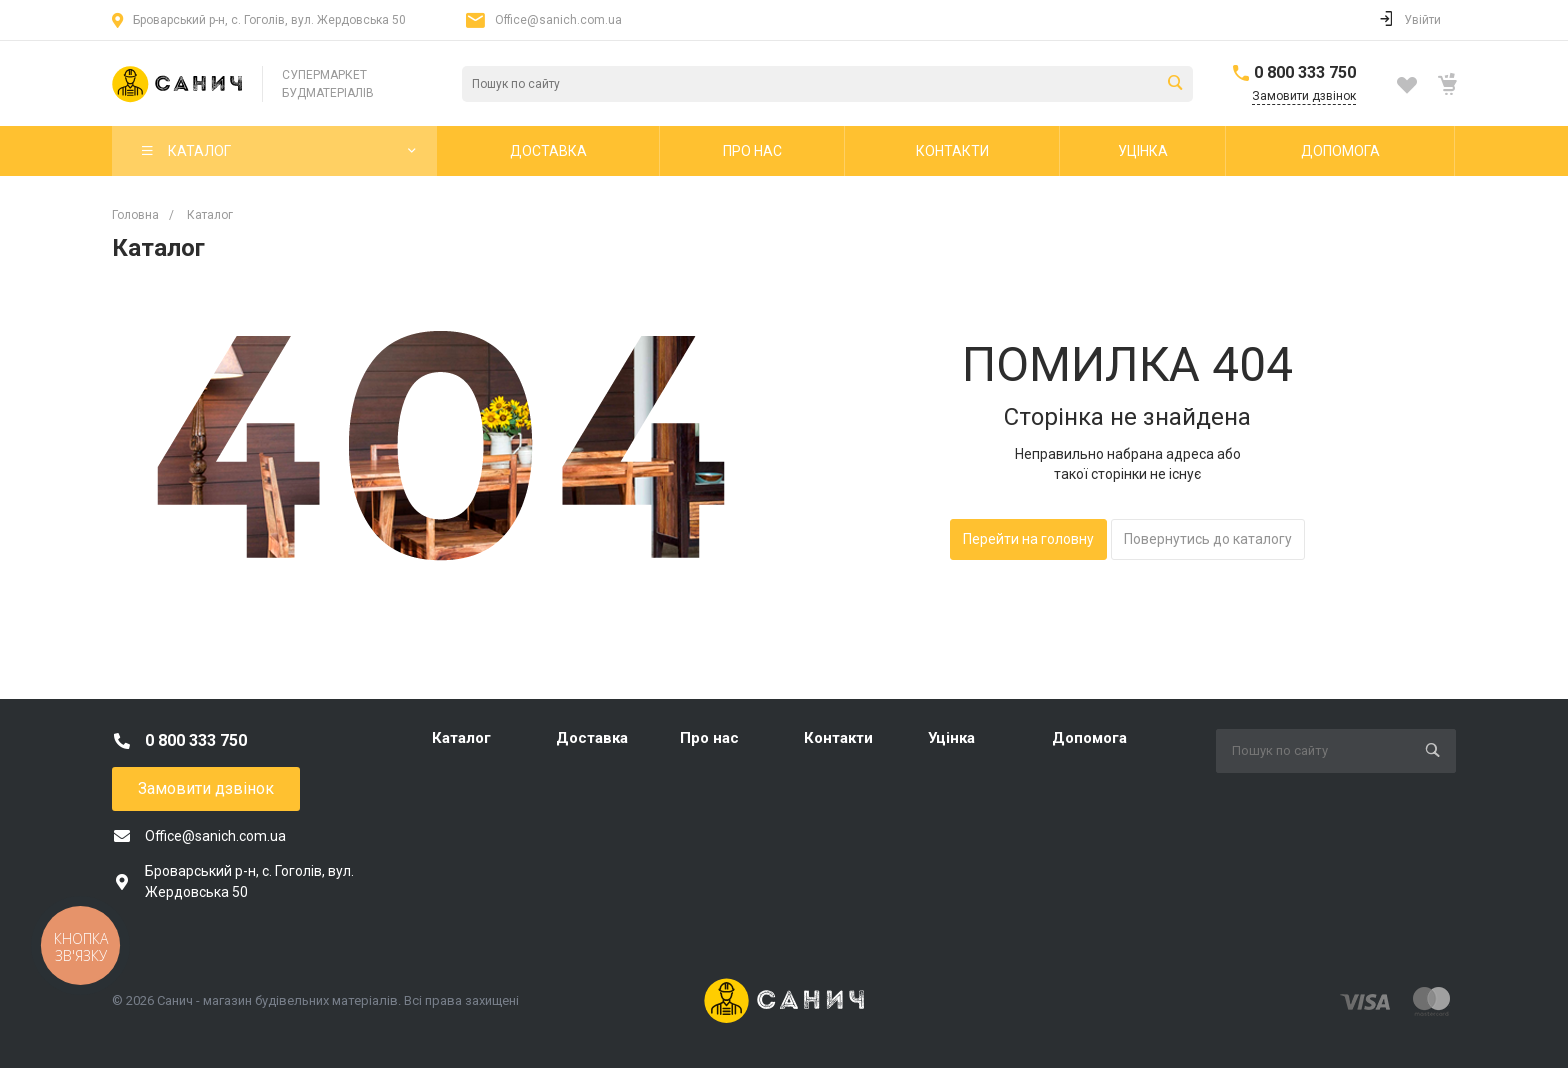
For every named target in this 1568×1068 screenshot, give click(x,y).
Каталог (461, 738)
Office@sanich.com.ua (558, 20)
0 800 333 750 (1305, 72)
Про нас (709, 738)
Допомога (1089, 738)
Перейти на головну (1028, 539)
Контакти (838, 738)
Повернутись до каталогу (1208, 539)
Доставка (592, 738)
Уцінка (951, 738)
